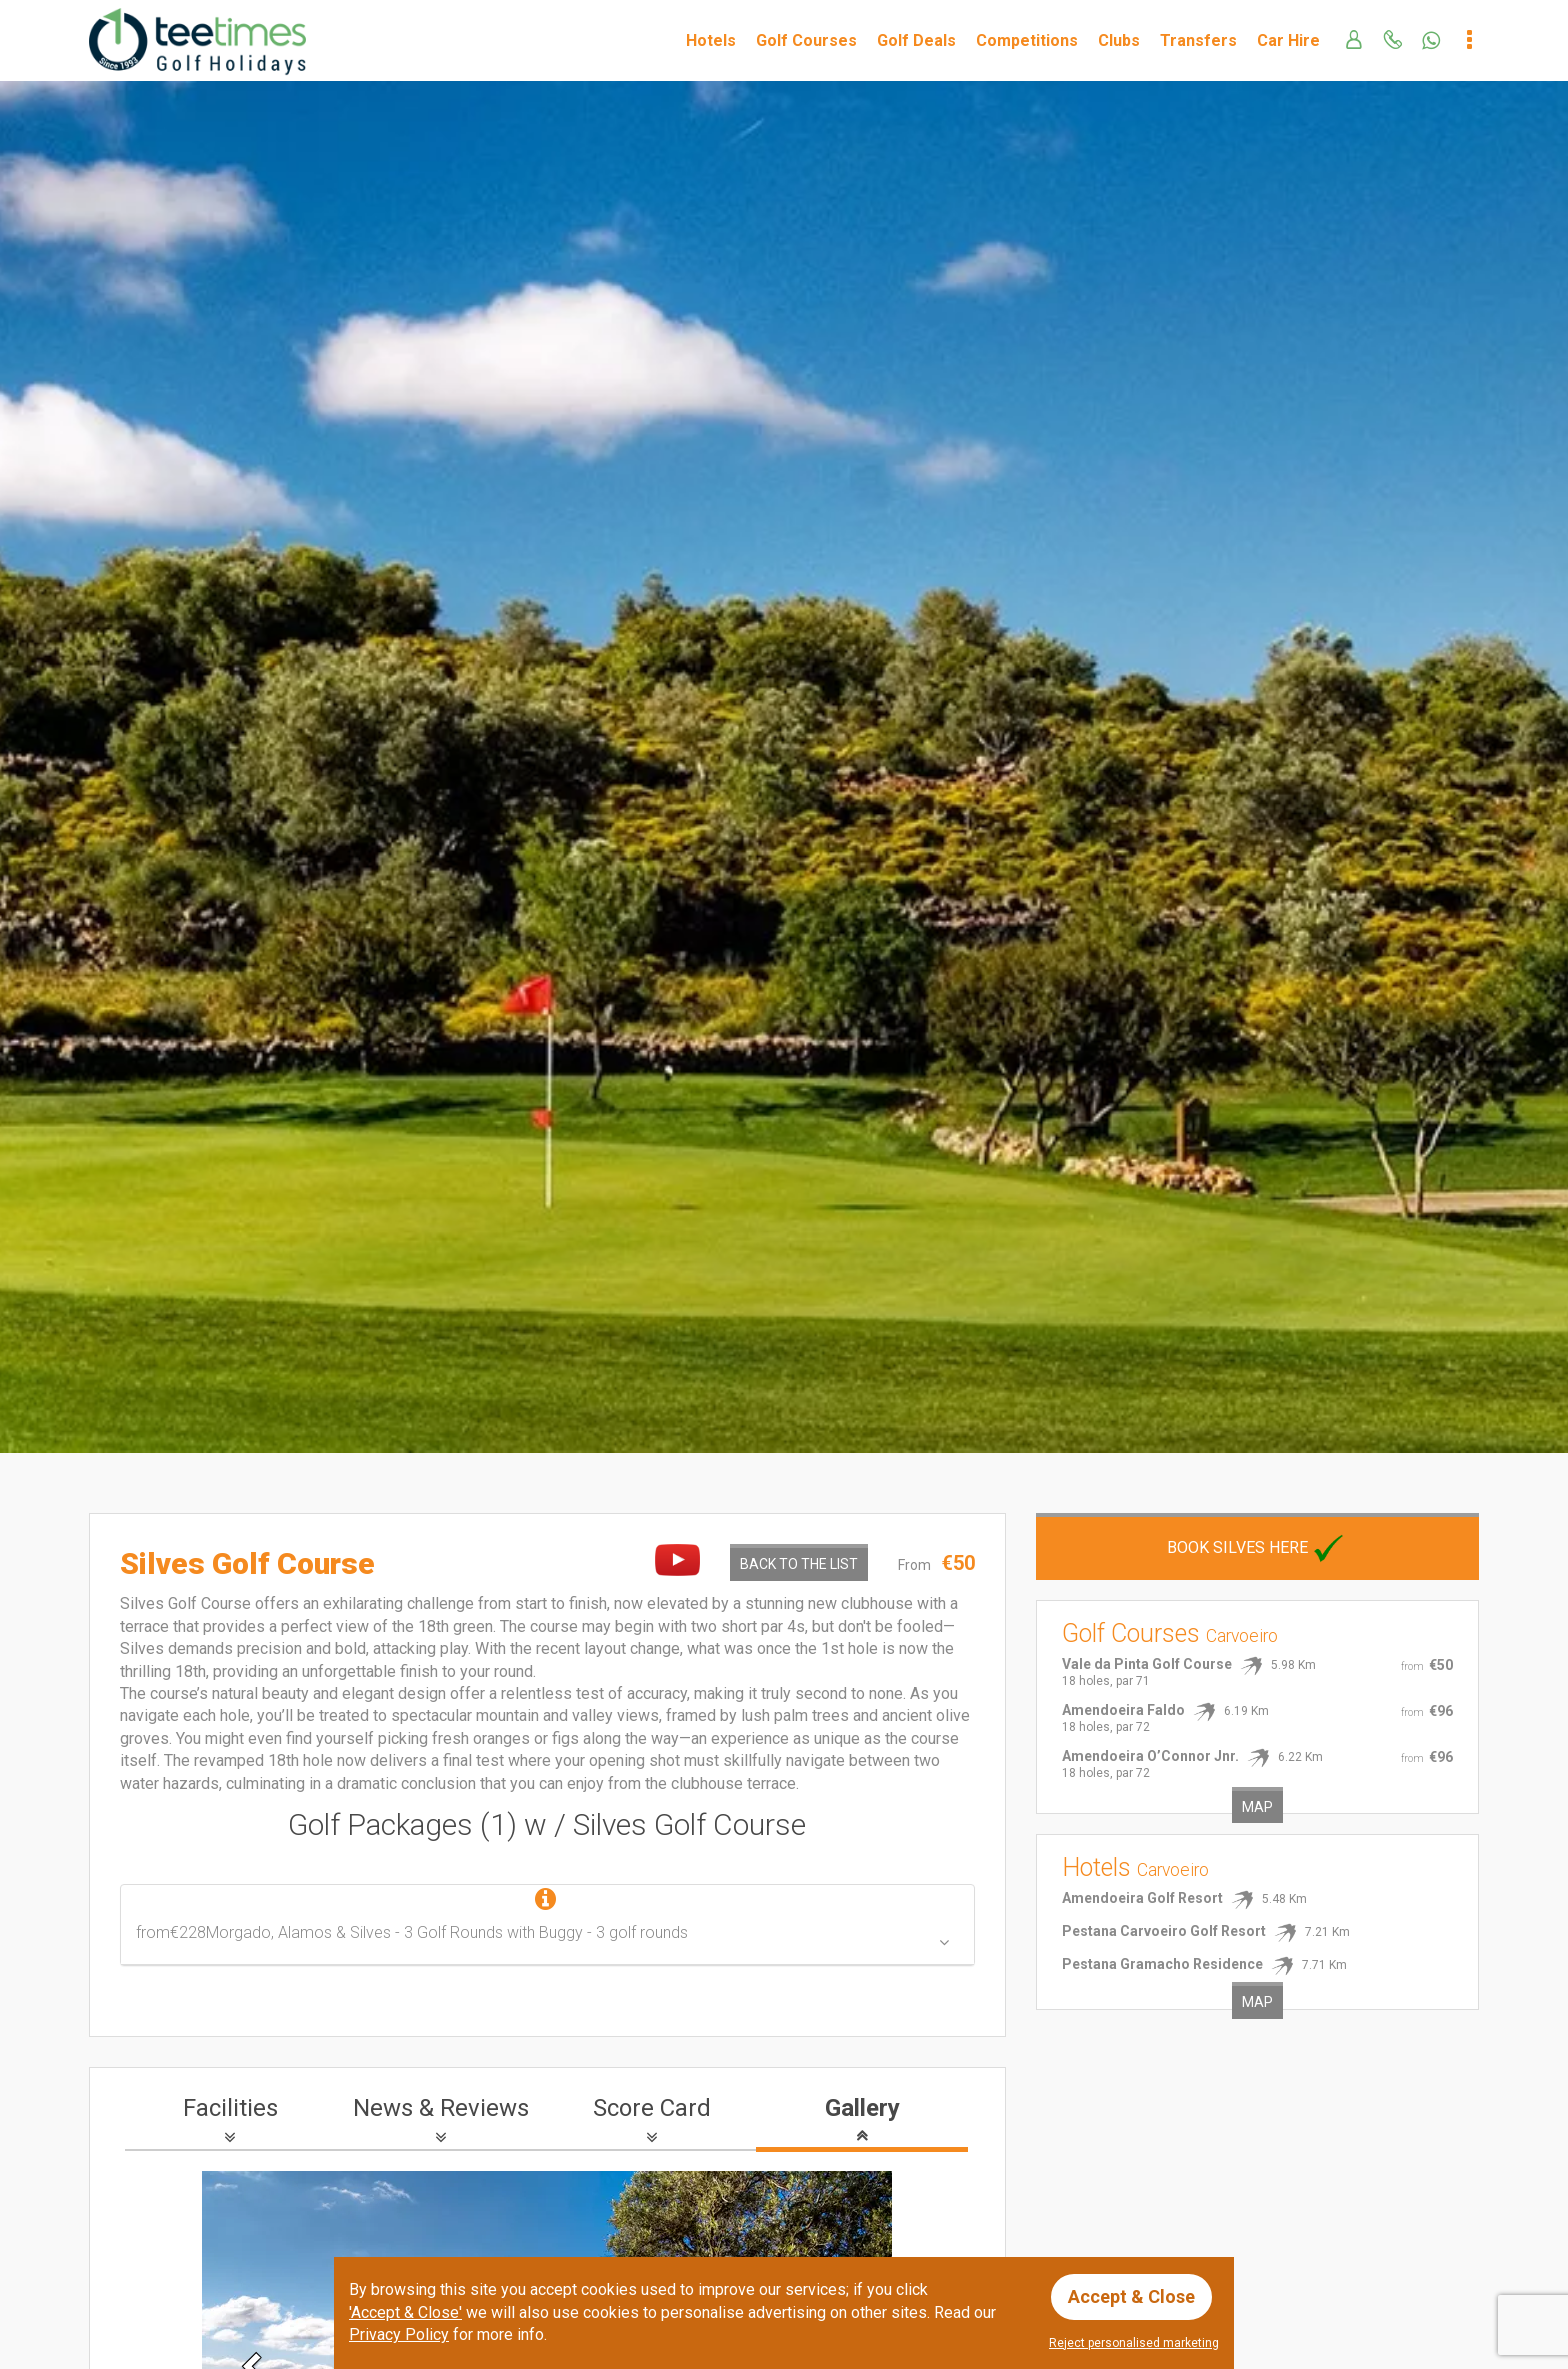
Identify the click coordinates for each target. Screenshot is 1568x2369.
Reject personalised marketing (1134, 2343)
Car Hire (1288, 40)
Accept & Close (1131, 2296)
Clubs (1119, 40)
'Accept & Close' (405, 2312)
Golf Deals (916, 40)
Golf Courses (806, 40)
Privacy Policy (399, 2334)
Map (1257, 1807)
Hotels (711, 40)
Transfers (1198, 40)
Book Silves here (1257, 1547)
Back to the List (799, 1564)
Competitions (1027, 40)
